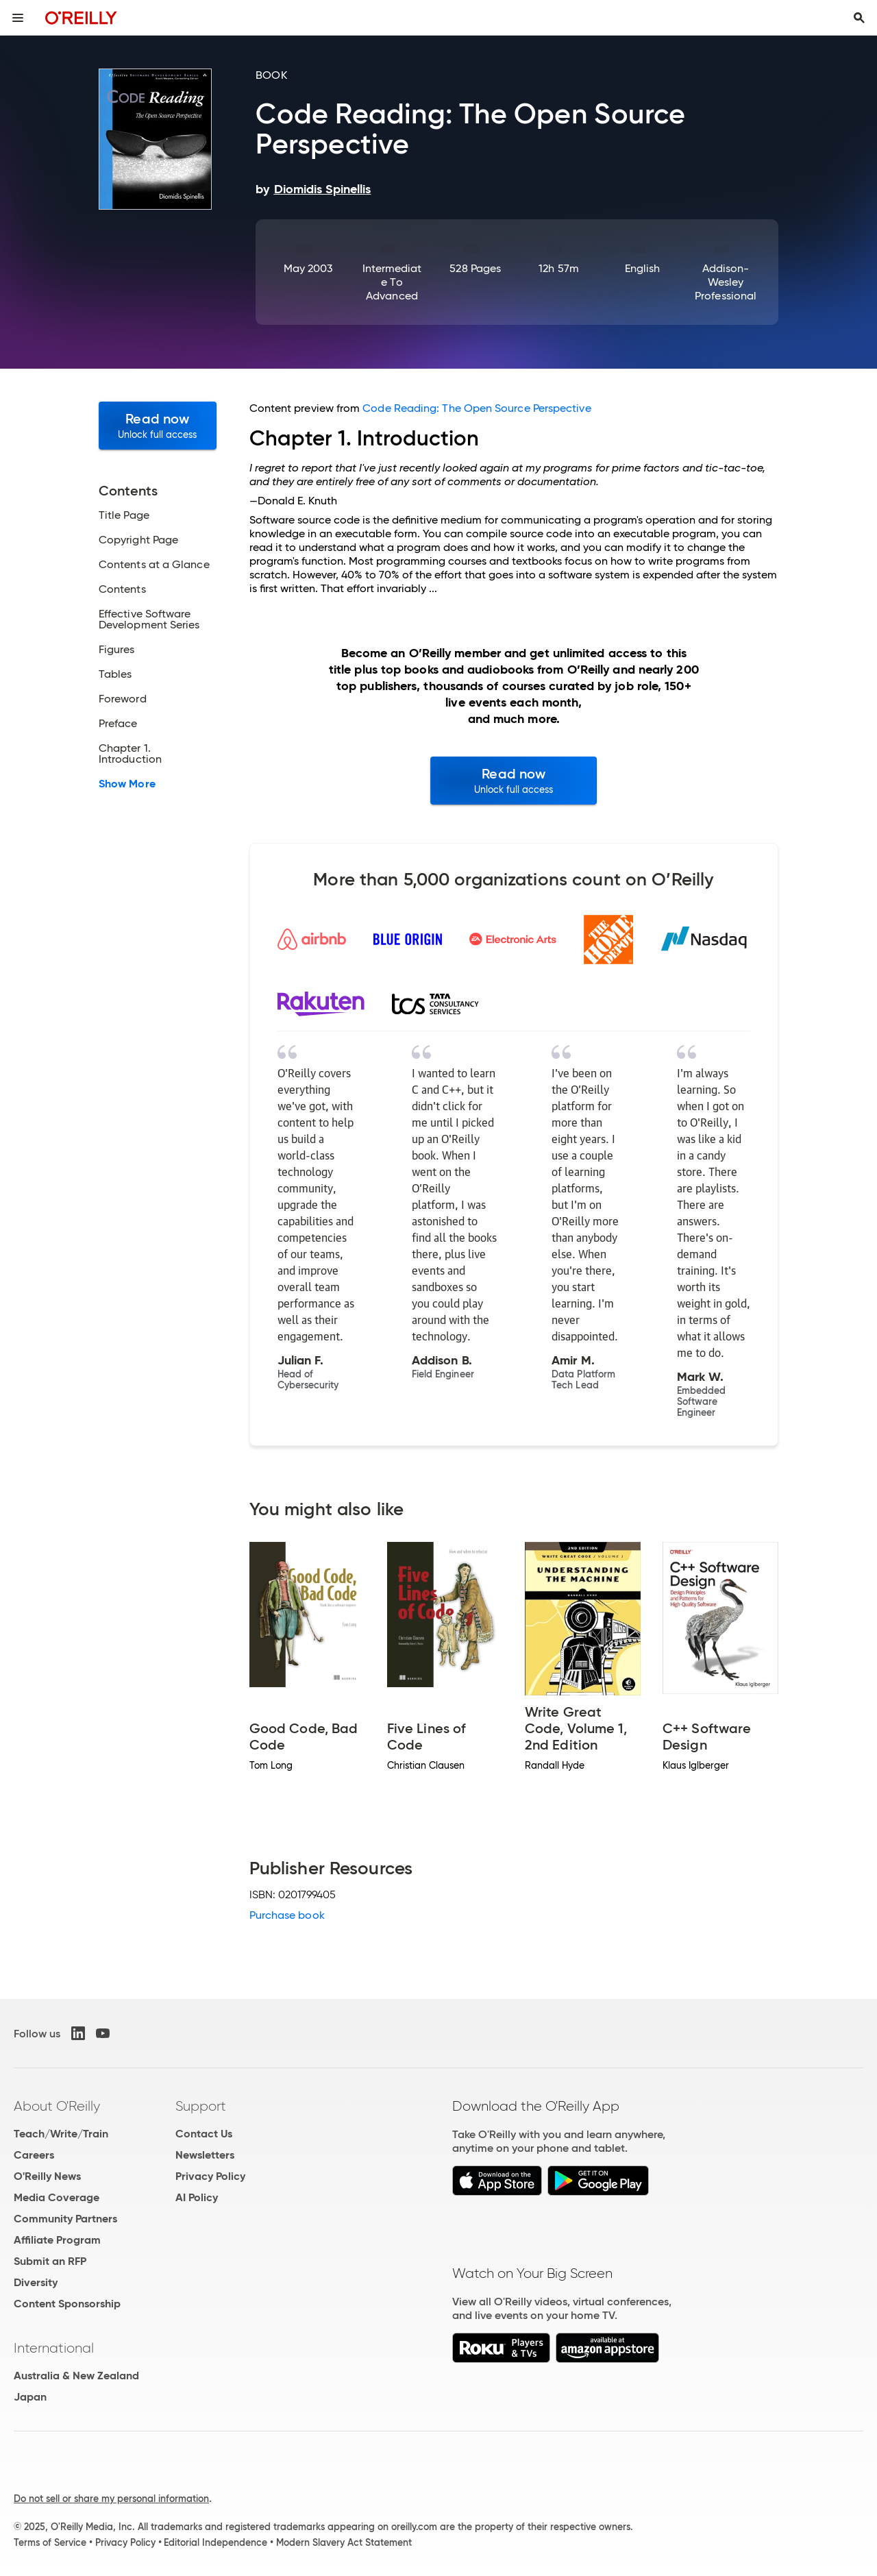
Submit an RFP (50, 2261)
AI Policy (196, 2197)
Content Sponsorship (67, 2303)
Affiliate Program (57, 2240)
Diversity (36, 2282)
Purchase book (287, 1915)
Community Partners (65, 2218)
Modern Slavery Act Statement (344, 2542)
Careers (34, 2155)
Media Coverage (56, 2197)
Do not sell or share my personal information (111, 2498)
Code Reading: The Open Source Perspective (476, 408)
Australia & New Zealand (76, 2375)
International (54, 2348)
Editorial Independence (215, 2542)
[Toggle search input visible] (859, 17)
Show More (127, 783)
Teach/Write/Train (61, 2133)
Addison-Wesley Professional (725, 282)
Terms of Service (50, 2542)
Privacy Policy (210, 2176)
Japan (30, 2397)
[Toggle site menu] (17, 17)
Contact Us (203, 2133)
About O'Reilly (57, 2106)
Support (200, 2106)
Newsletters (204, 2155)
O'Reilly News (47, 2176)
